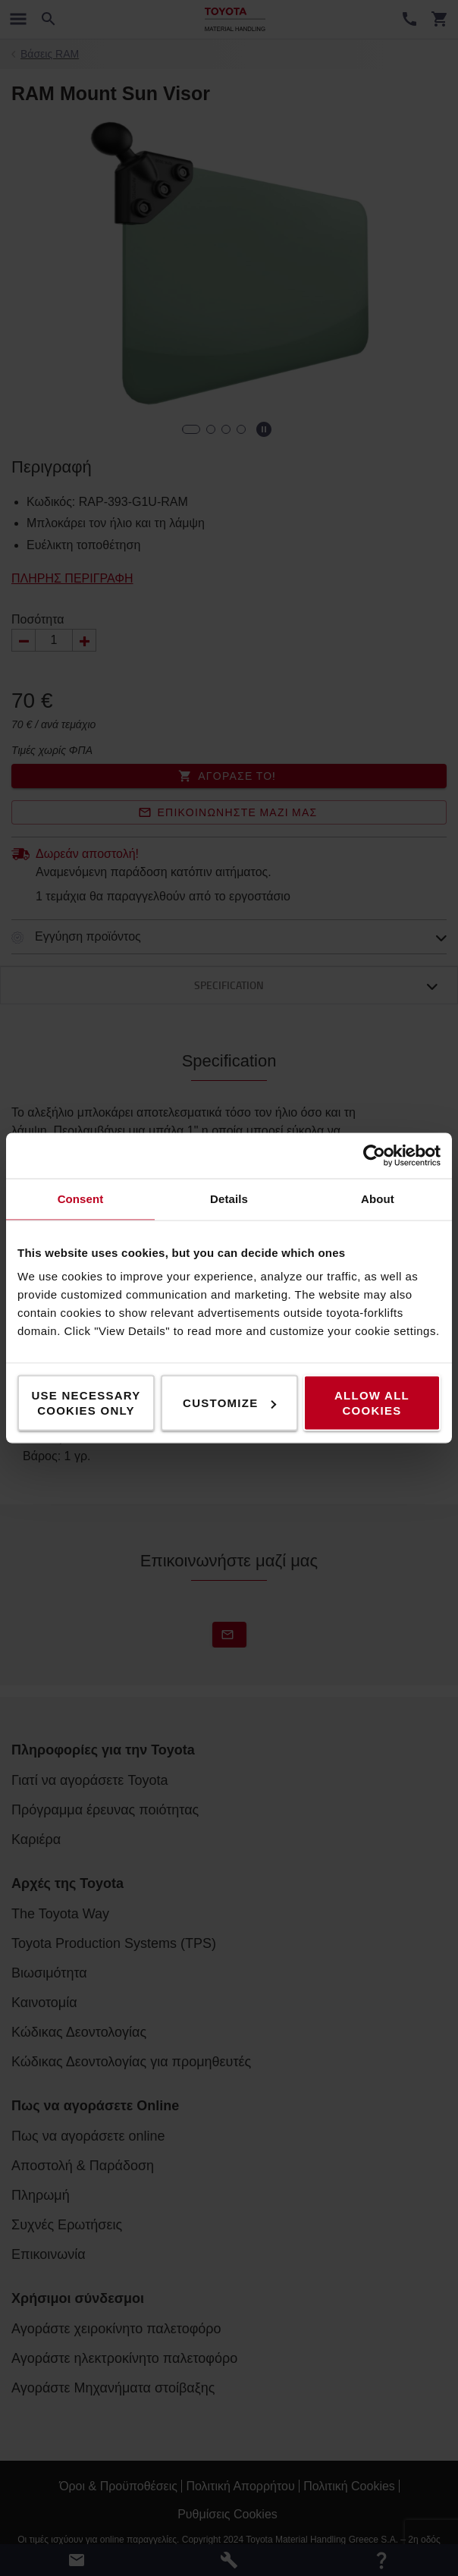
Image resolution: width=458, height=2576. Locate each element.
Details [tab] (229, 1198)
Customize (229, 1402)
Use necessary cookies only (85, 1403)
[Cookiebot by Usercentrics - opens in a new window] (374, 1156)
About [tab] (377, 1198)
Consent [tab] (81, 1198)
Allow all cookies (371, 1403)
